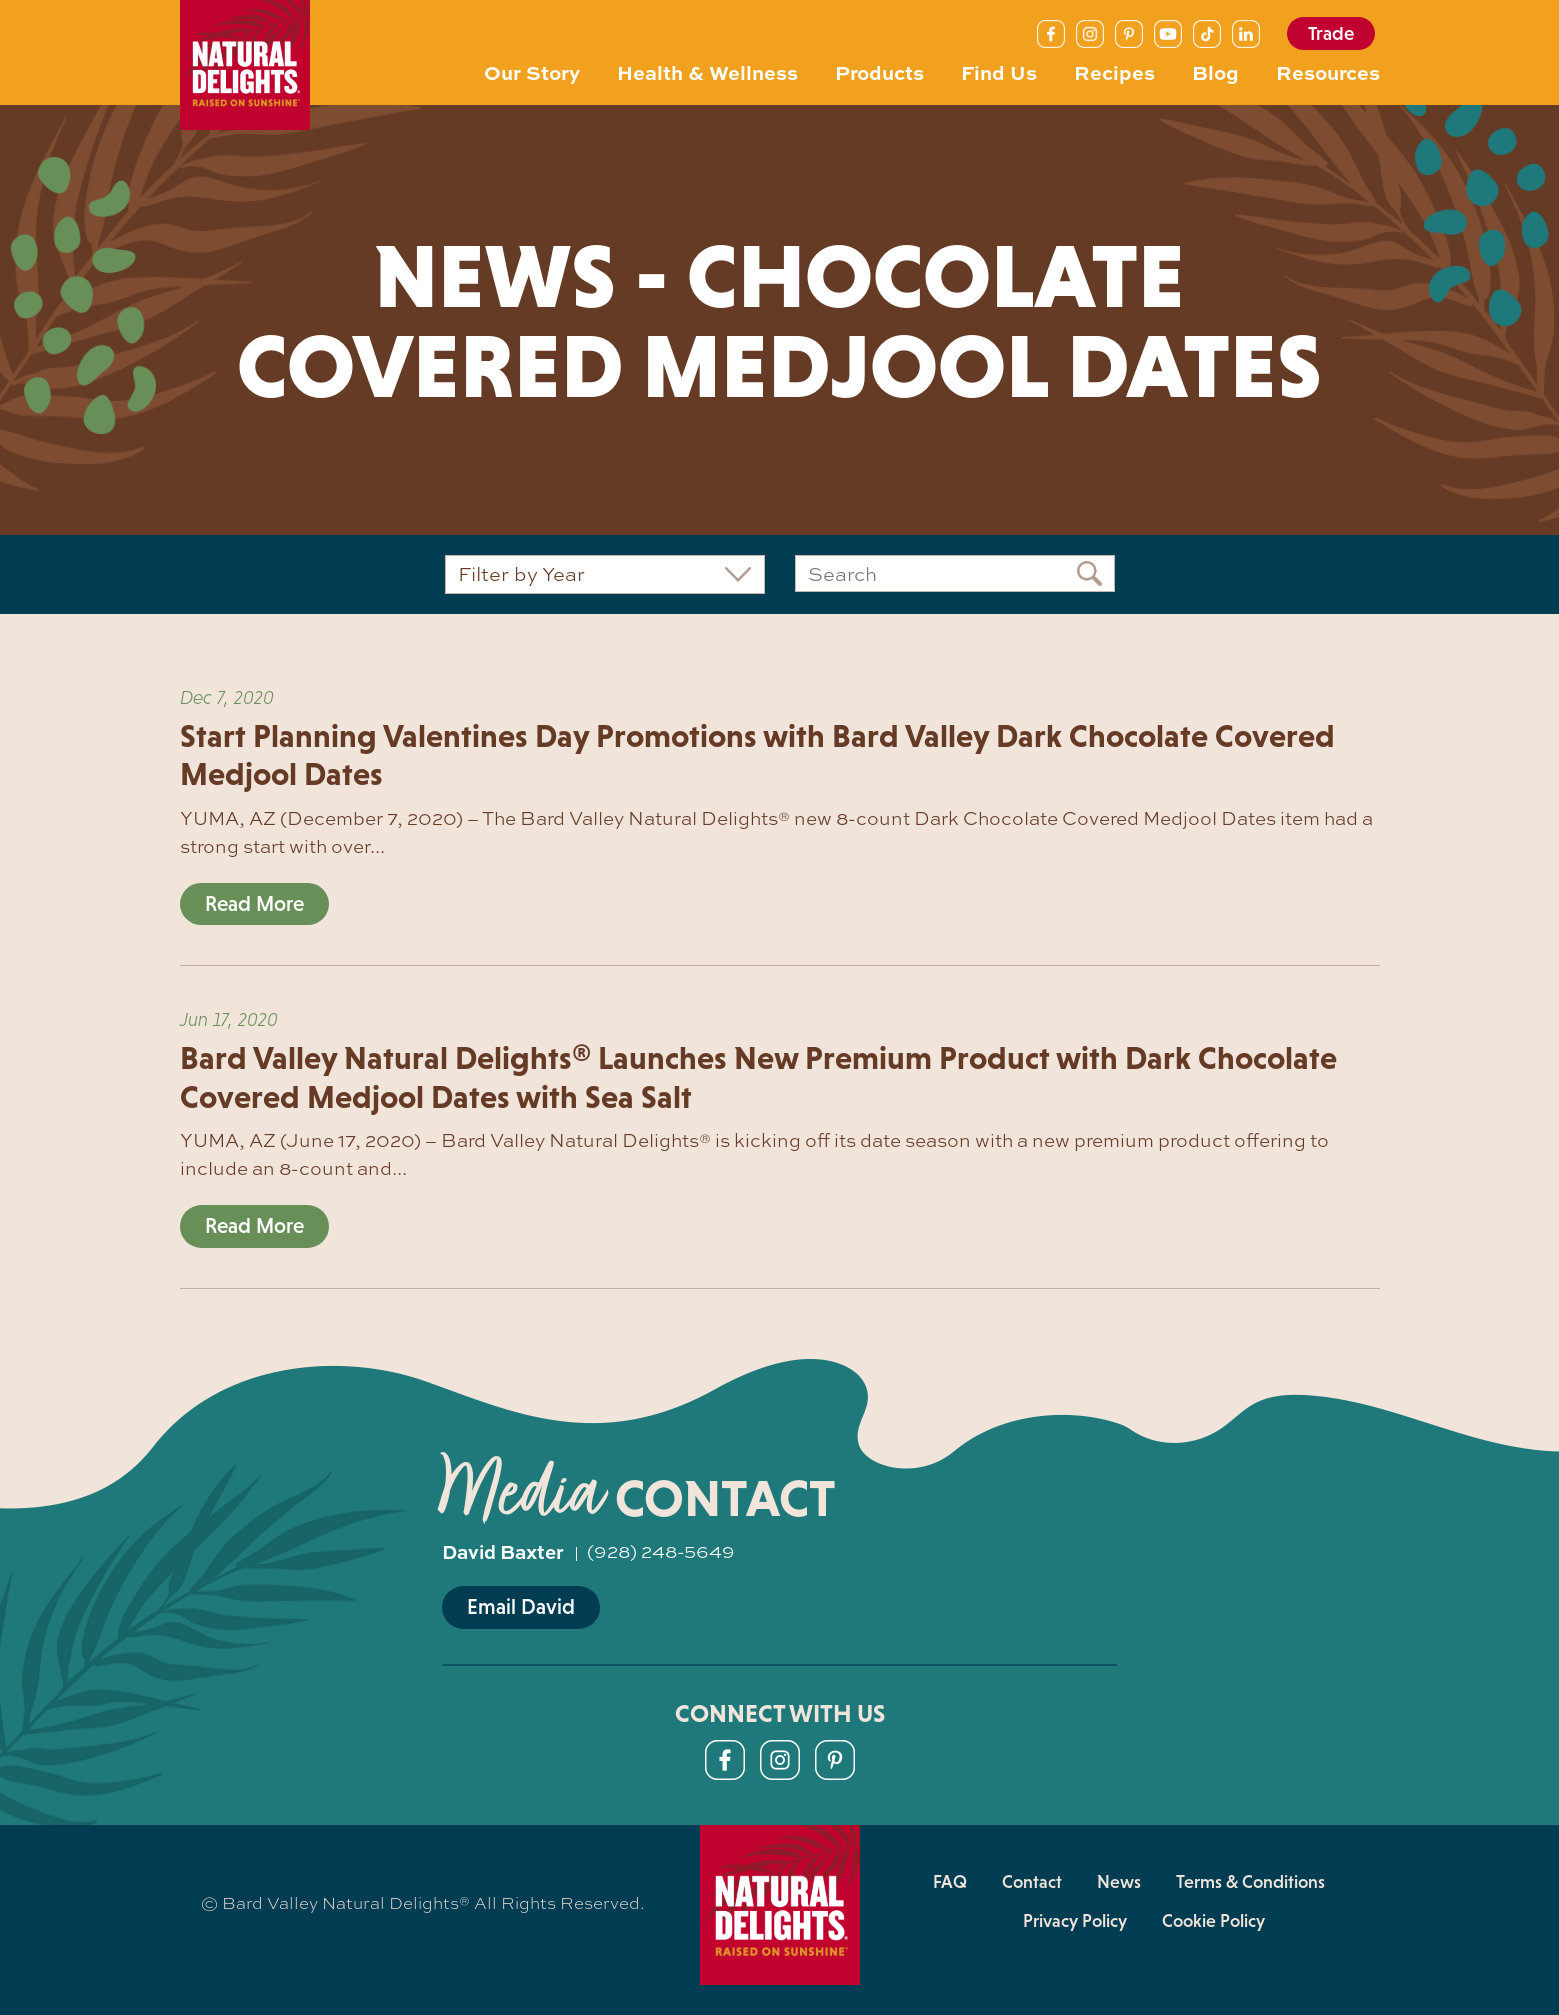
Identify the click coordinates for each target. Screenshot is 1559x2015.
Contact (1032, 1882)
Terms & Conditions (1250, 1882)
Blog (1215, 71)
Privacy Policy (1075, 1921)
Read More (254, 904)
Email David (521, 1607)
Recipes (1114, 71)
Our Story (532, 71)
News (1119, 1882)
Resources (1328, 71)
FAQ (950, 1882)
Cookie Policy (1213, 1921)
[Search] (955, 573)
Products (879, 71)
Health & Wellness (707, 71)
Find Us (999, 71)
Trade (1331, 33)
